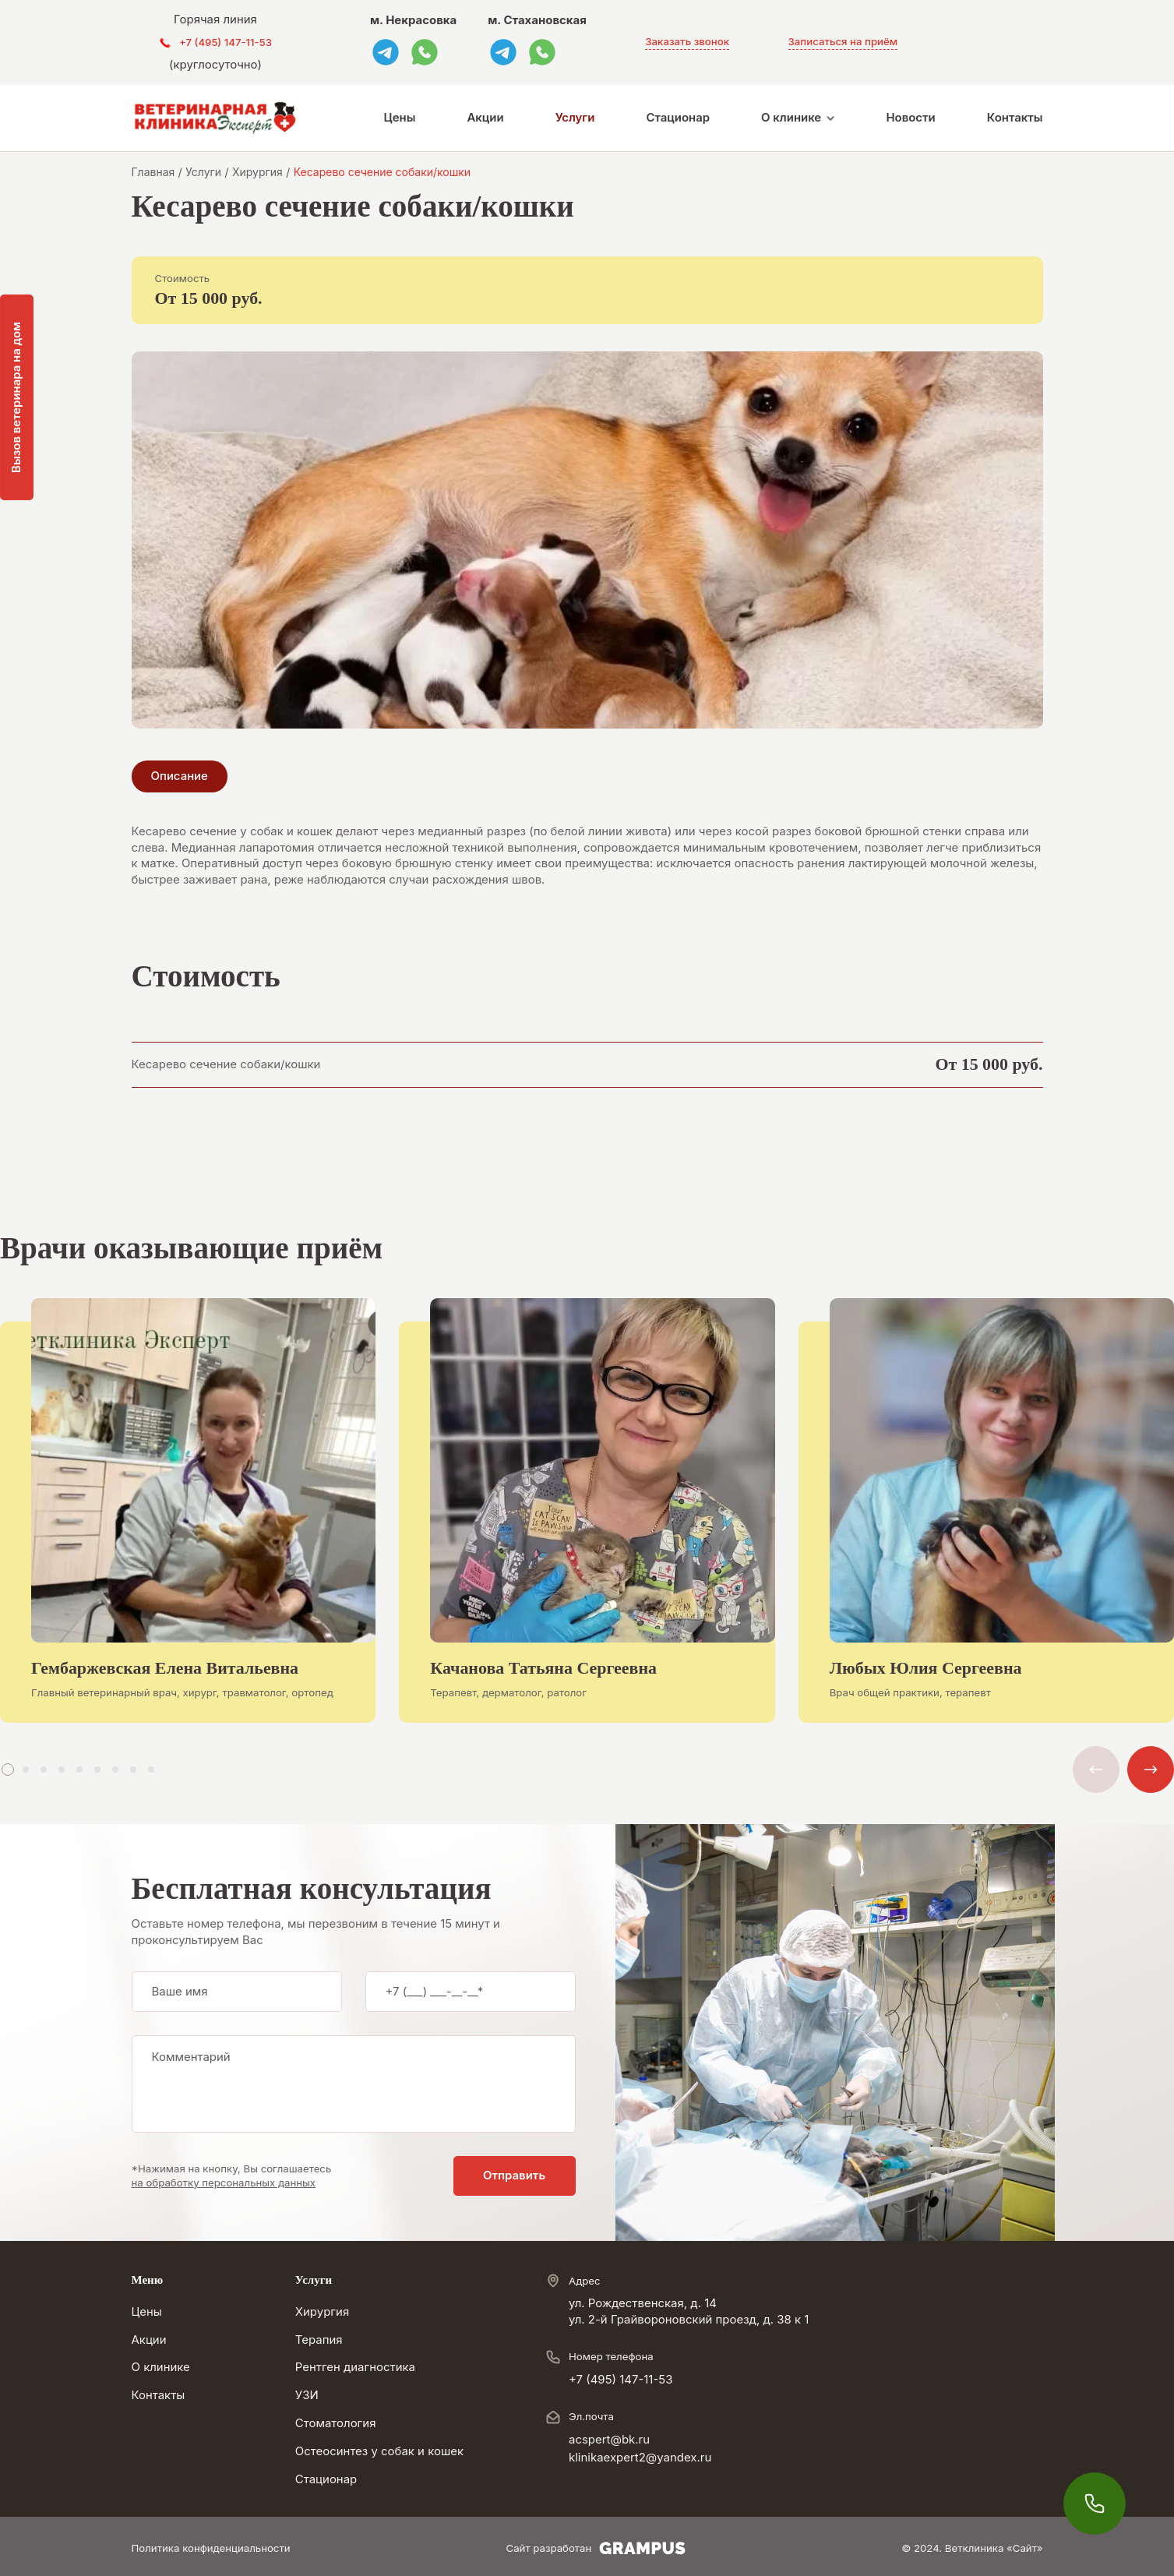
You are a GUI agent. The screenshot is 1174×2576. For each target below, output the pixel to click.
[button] (8, 1769)
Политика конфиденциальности (211, 2548)
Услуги (575, 118)
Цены (400, 118)
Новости (910, 118)
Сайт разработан (596, 2548)
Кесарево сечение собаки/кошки (226, 1064)
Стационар (678, 118)
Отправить (514, 2175)
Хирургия (322, 2312)
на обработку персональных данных (224, 2182)
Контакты (1015, 118)
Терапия (319, 2340)
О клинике (791, 118)
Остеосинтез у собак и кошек (379, 2451)
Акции (485, 118)
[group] (187, 1523)
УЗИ (307, 2395)
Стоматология (335, 2423)
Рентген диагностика (355, 2367)
